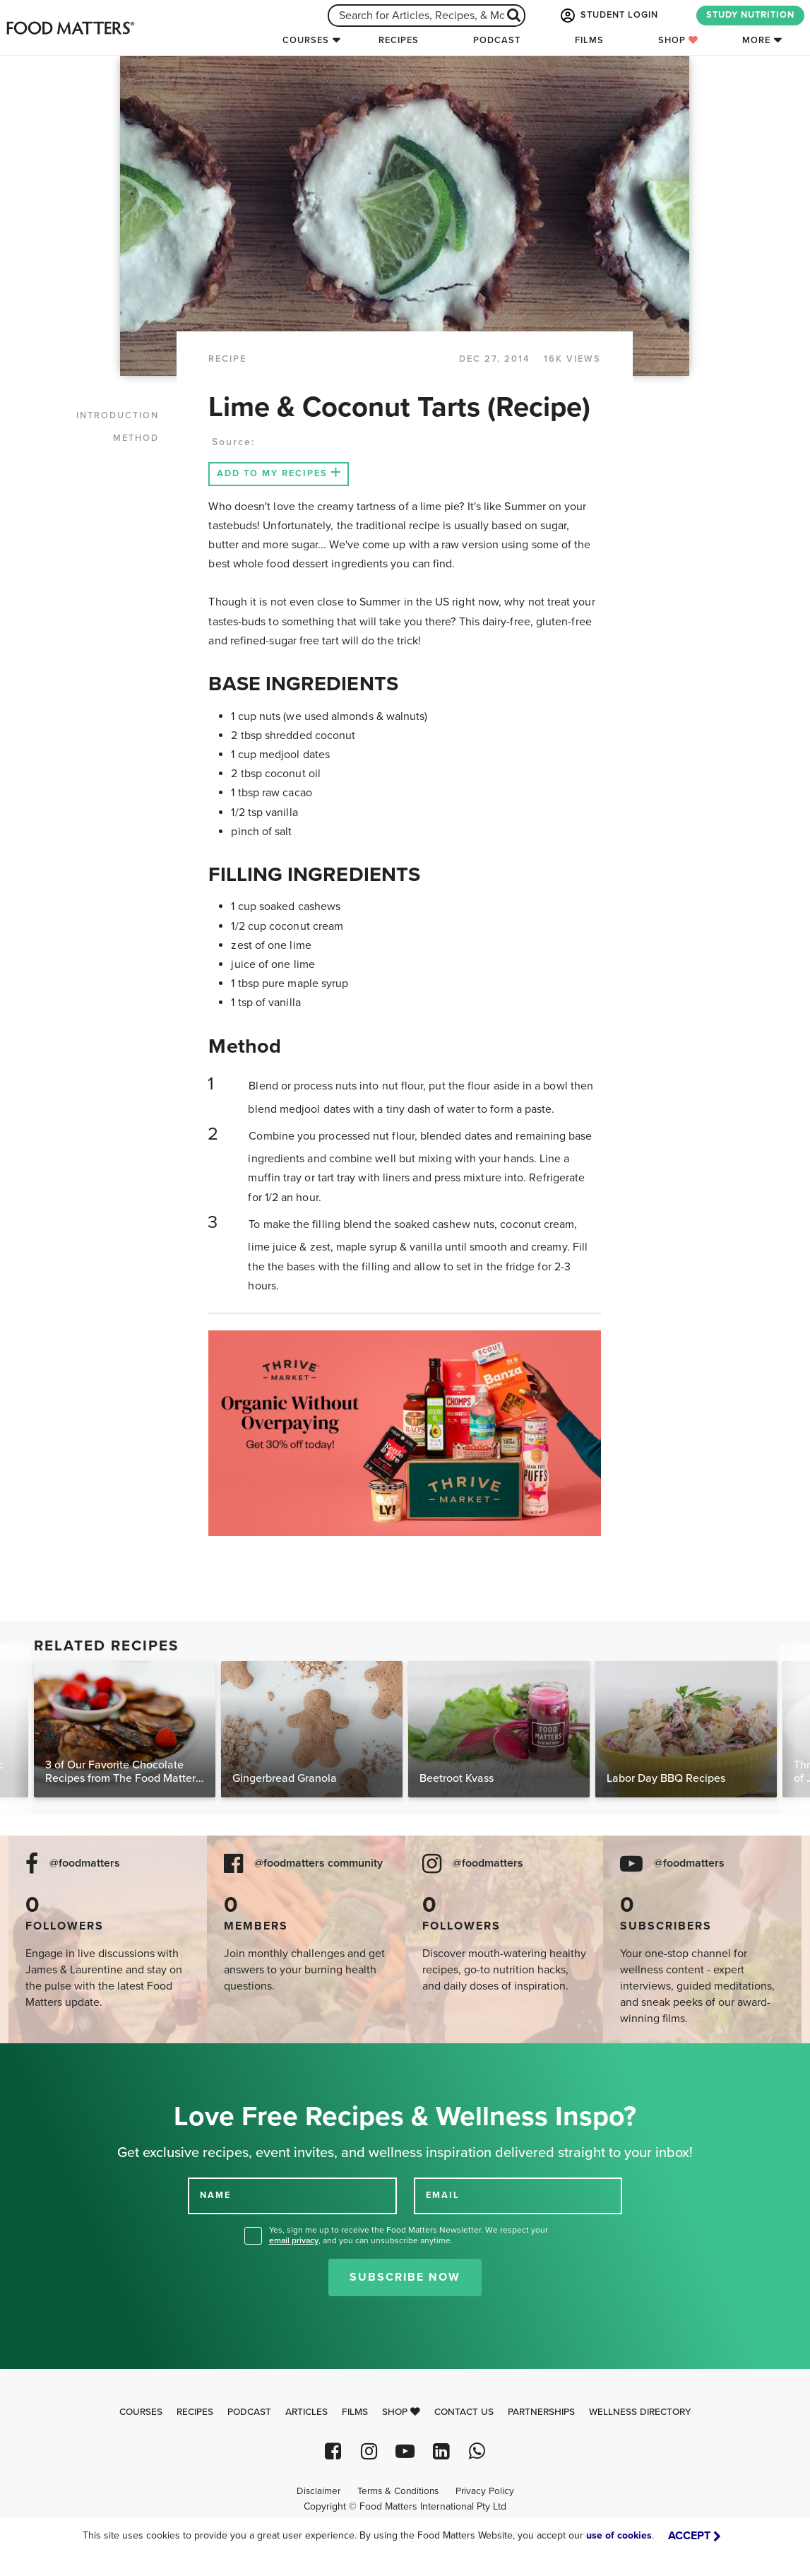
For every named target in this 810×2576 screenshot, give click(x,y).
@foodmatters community (318, 1863)
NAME (215, 2195)
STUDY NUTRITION (750, 14)
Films (589, 40)
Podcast (496, 40)
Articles (306, 2412)
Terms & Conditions (398, 2491)
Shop (678, 40)
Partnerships (541, 2412)
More (756, 40)
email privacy (293, 2240)
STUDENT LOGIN (608, 15)
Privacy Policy (484, 2491)
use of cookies (619, 2535)
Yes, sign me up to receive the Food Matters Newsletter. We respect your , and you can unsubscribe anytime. (408, 2235)
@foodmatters (84, 1863)
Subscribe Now (405, 2277)
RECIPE (227, 359)
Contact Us (464, 2412)
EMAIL (443, 2195)
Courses (305, 40)
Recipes (399, 40)
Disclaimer (318, 2491)
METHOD (136, 438)
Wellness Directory (640, 2412)
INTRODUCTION (117, 415)
